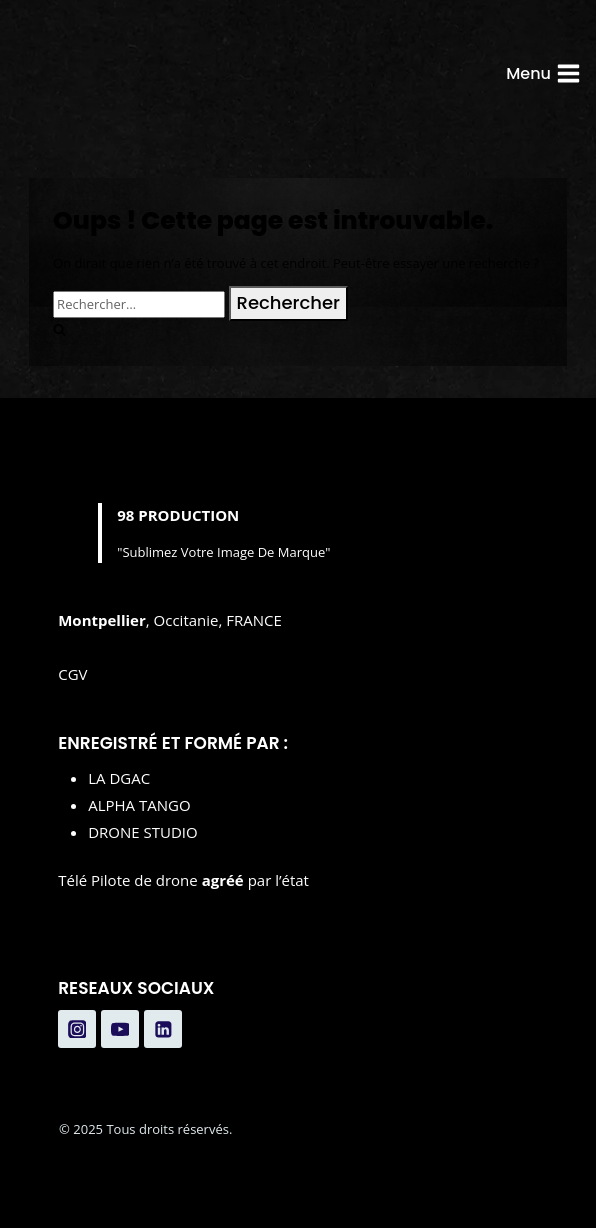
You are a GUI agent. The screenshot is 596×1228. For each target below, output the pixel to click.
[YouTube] (120, 1029)
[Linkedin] (163, 1029)
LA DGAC (119, 778)
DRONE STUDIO (143, 832)
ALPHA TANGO (139, 805)
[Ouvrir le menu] (543, 73)
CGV (72, 674)
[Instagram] (77, 1029)
